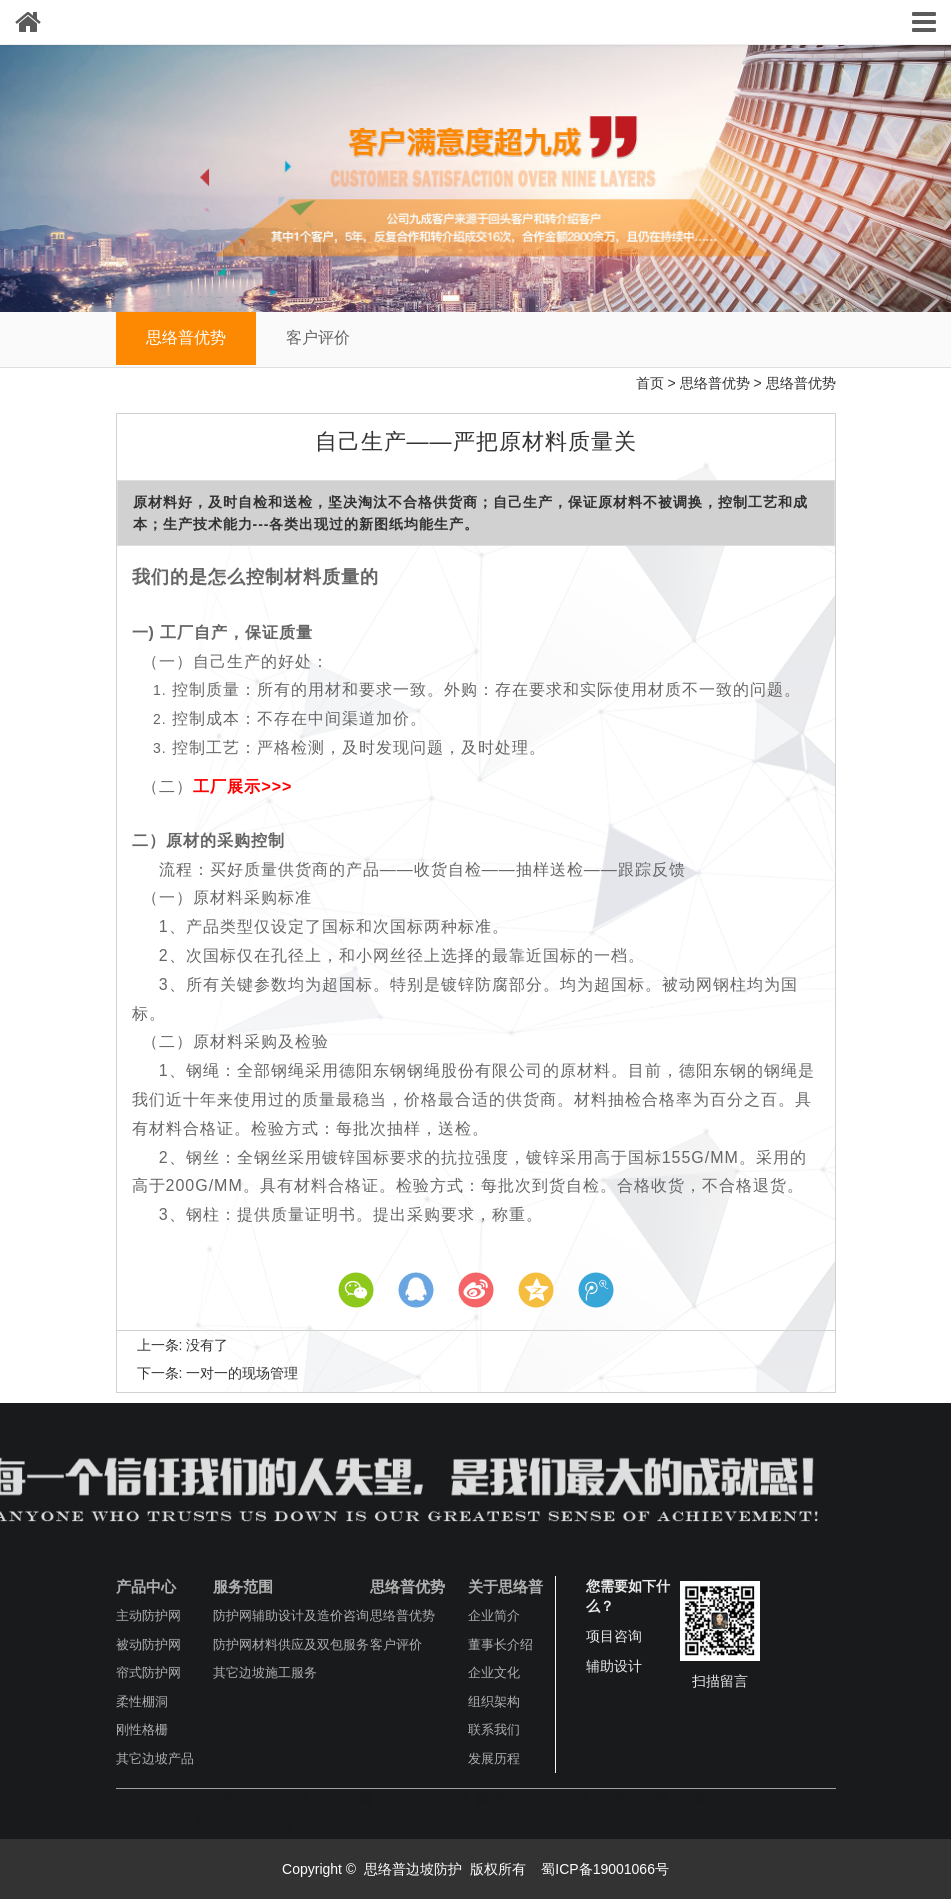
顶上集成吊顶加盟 (251, 1799)
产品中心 (146, 1586)
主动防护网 (148, 1615)
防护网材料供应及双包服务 (291, 1644)
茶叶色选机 (338, 1824)
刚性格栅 (142, 1729)
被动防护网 (148, 1644)
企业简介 (494, 1615)
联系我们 (494, 1729)
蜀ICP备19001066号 (603, 1869)
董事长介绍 (500, 1644)
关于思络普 (505, 1586)
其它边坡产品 (155, 1758)
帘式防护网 (148, 1672)
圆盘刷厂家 (634, 1799)
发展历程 (494, 1758)
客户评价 (318, 337)
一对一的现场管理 (242, 1373)
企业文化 (494, 1672)
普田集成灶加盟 (244, 1824)
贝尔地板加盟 (425, 1799)
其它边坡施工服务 (265, 1672)
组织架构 (494, 1701)
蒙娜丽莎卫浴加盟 (533, 1799)
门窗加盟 (707, 1799)
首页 (650, 383)
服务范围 (243, 1586)
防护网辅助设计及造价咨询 (291, 1615)
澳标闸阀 (345, 1799)
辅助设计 (614, 1666)
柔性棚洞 (142, 1701)
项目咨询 (614, 1636)
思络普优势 (186, 337)
